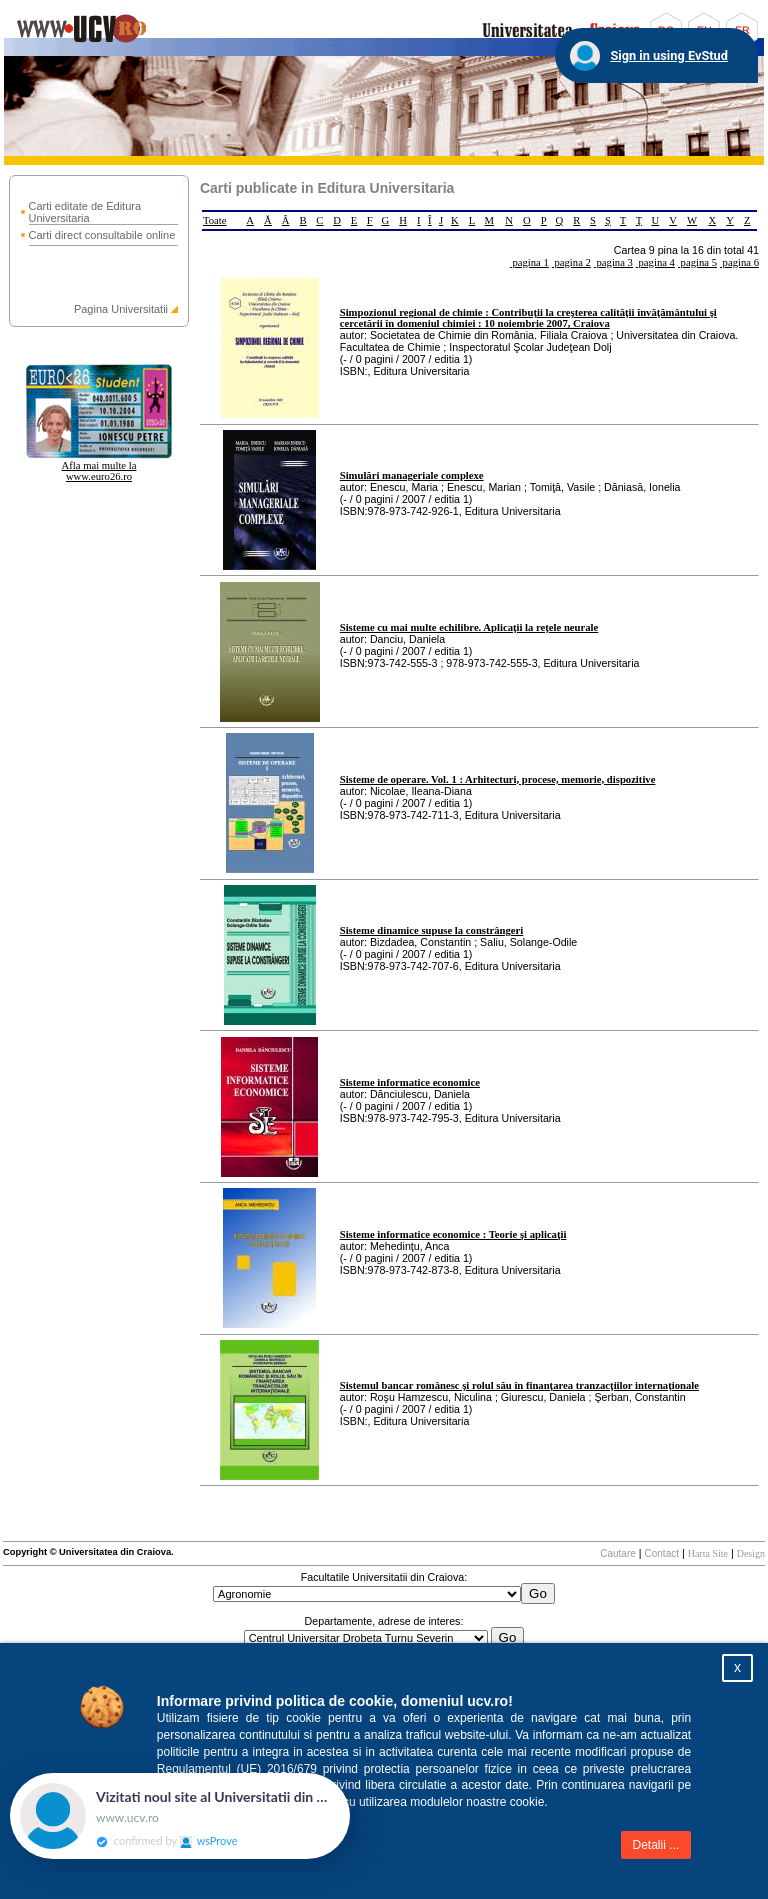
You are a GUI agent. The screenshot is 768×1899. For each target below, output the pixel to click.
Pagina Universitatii (121, 309)
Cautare (618, 1553)
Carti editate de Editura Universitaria (85, 212)
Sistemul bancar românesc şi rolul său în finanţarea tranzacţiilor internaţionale (519, 1385)
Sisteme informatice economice (410, 1082)
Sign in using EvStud (669, 55)
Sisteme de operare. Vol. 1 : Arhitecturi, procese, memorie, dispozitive (498, 779)
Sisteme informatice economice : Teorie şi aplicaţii (453, 1234)
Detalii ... (656, 1845)
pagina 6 (739, 262)
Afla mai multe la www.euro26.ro (99, 471)
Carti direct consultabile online (102, 235)
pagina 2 (571, 262)
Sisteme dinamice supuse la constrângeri (432, 930)
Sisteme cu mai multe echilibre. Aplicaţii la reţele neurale (469, 627)
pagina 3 (613, 262)
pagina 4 (655, 262)
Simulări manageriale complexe (412, 475)
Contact (662, 1553)
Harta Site (708, 1553)
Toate (215, 220)
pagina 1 (529, 262)
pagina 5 (697, 262)
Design (751, 1553)
